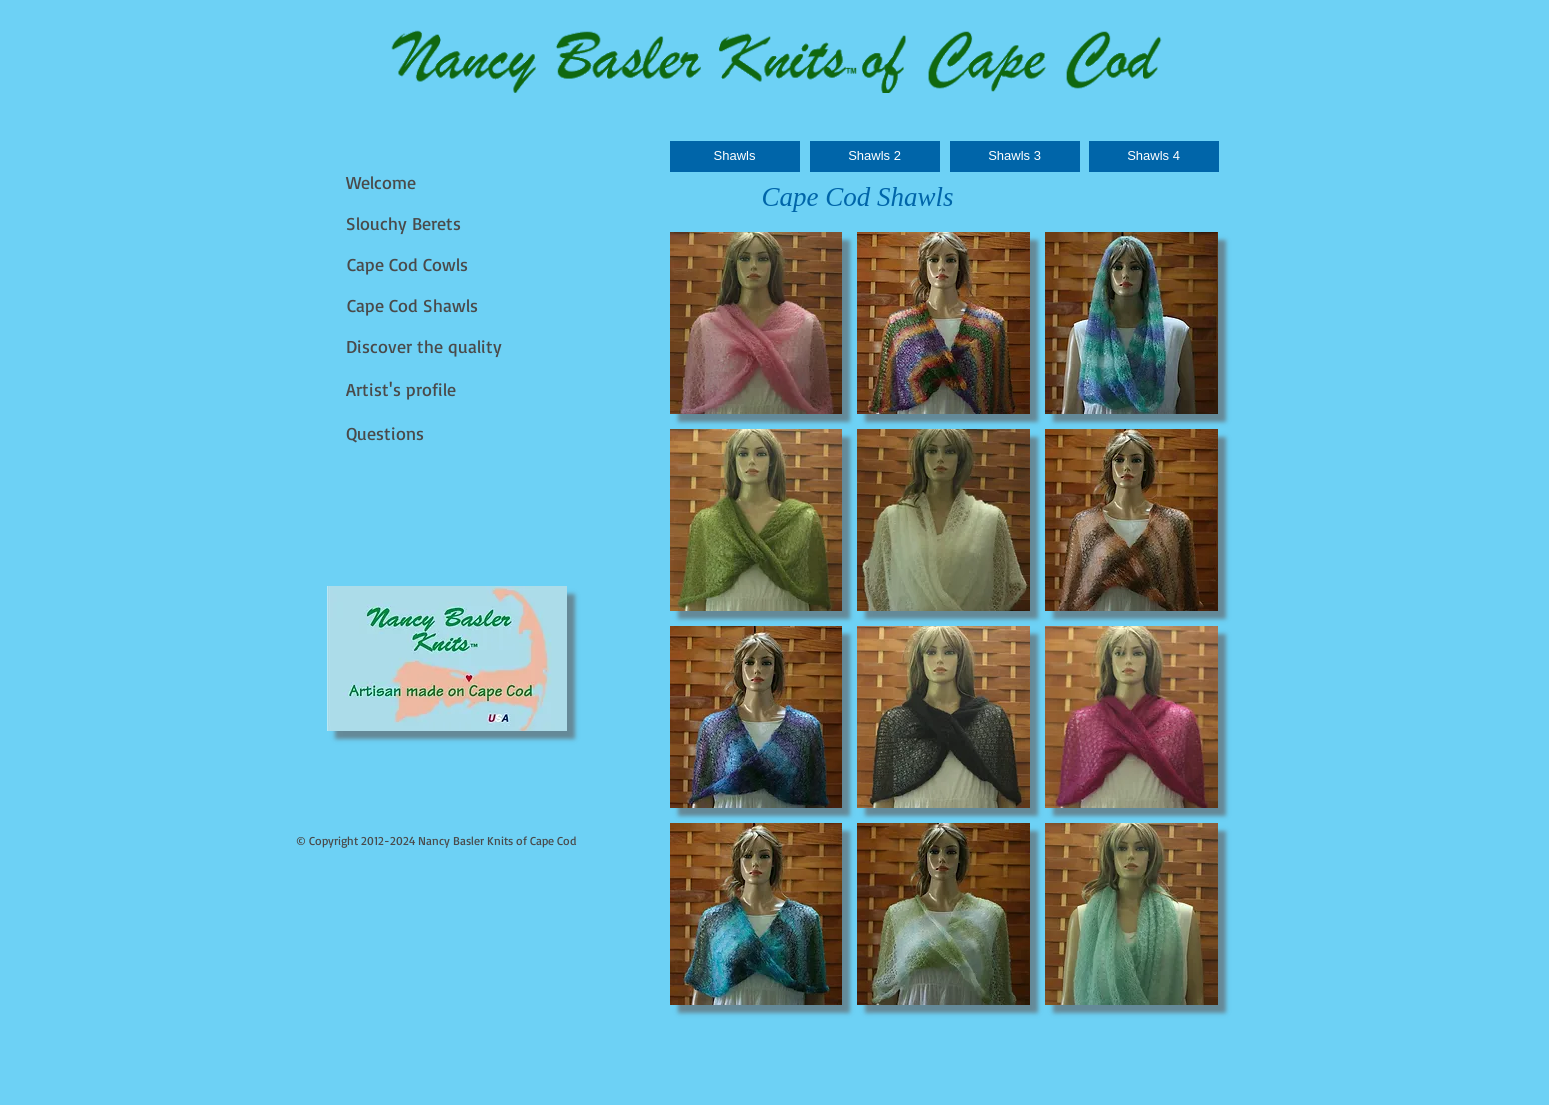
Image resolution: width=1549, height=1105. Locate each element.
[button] (756, 323)
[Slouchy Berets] (406, 223)
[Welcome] (386, 182)
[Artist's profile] (405, 389)
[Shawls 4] (1154, 156)
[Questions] (391, 433)
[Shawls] (735, 156)
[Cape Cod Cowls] (411, 264)
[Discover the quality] (426, 346)
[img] (447, 658)
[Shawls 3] (1015, 156)
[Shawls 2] (875, 156)
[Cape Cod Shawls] (417, 305)
